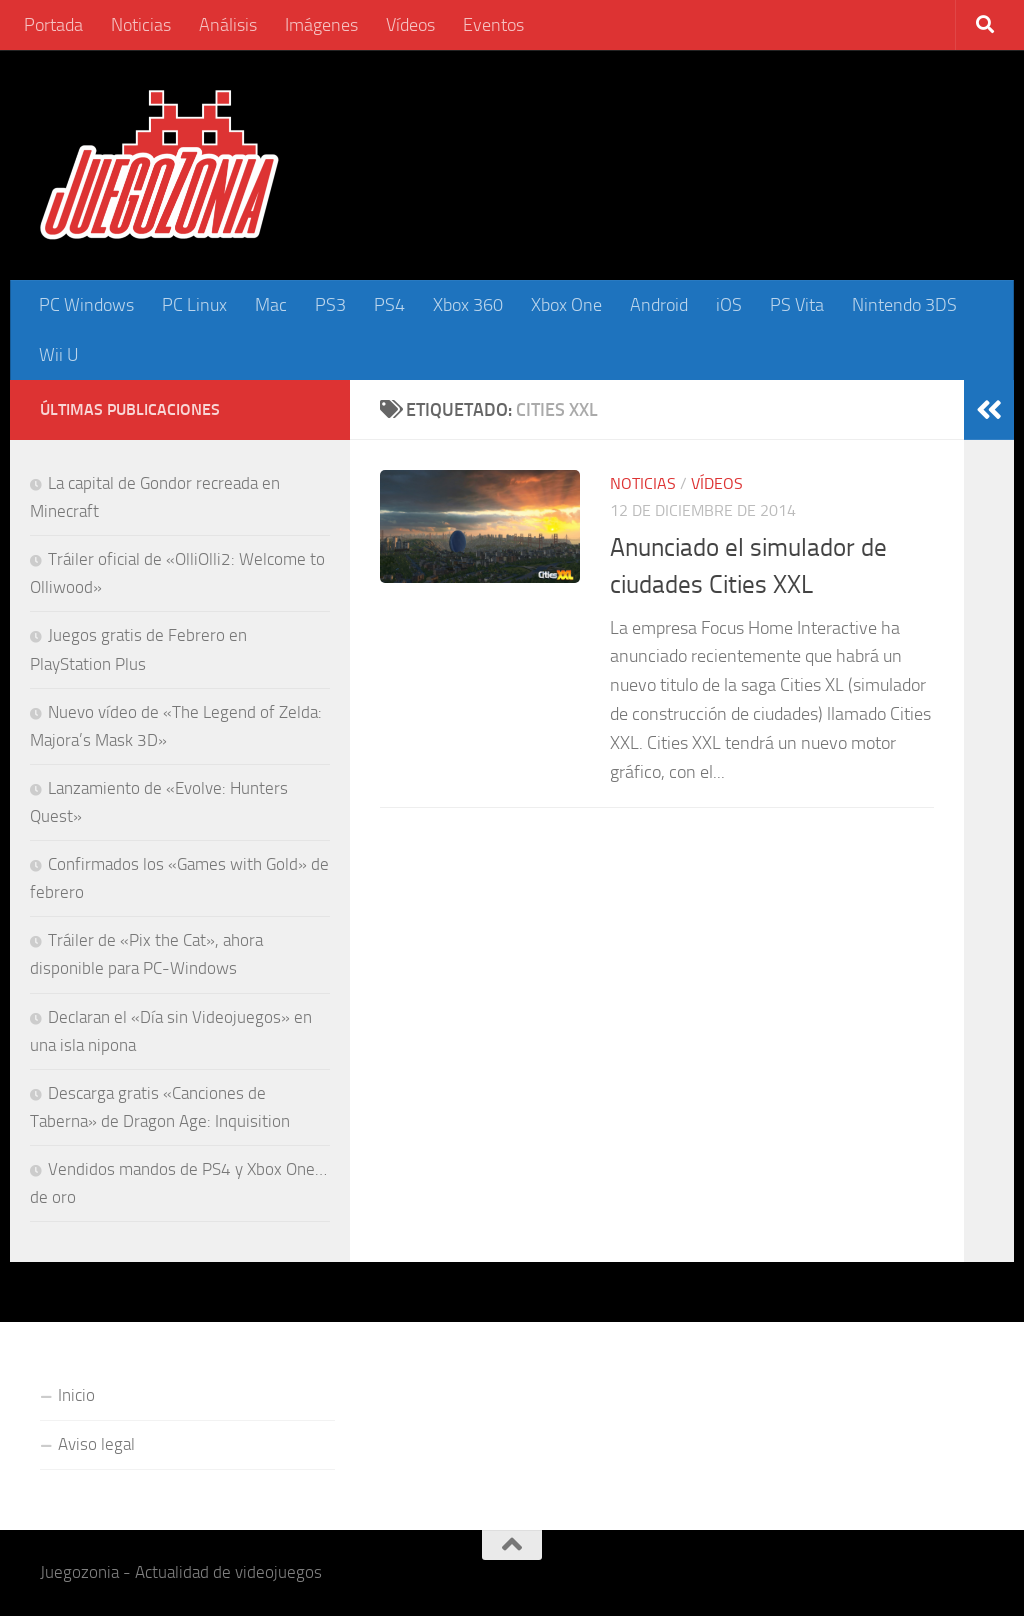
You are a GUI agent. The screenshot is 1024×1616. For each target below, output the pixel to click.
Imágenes (321, 25)
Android (659, 305)
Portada (53, 25)
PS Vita (797, 305)
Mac (271, 305)
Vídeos (410, 25)
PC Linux (194, 305)
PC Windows (86, 305)
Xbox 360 (468, 305)
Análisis (228, 25)
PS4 (389, 305)
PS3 (330, 305)
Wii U (59, 355)
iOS (729, 305)
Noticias (141, 25)
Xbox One (566, 305)
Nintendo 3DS (904, 305)
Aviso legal (96, 1444)
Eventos (493, 25)
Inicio (76, 1395)
